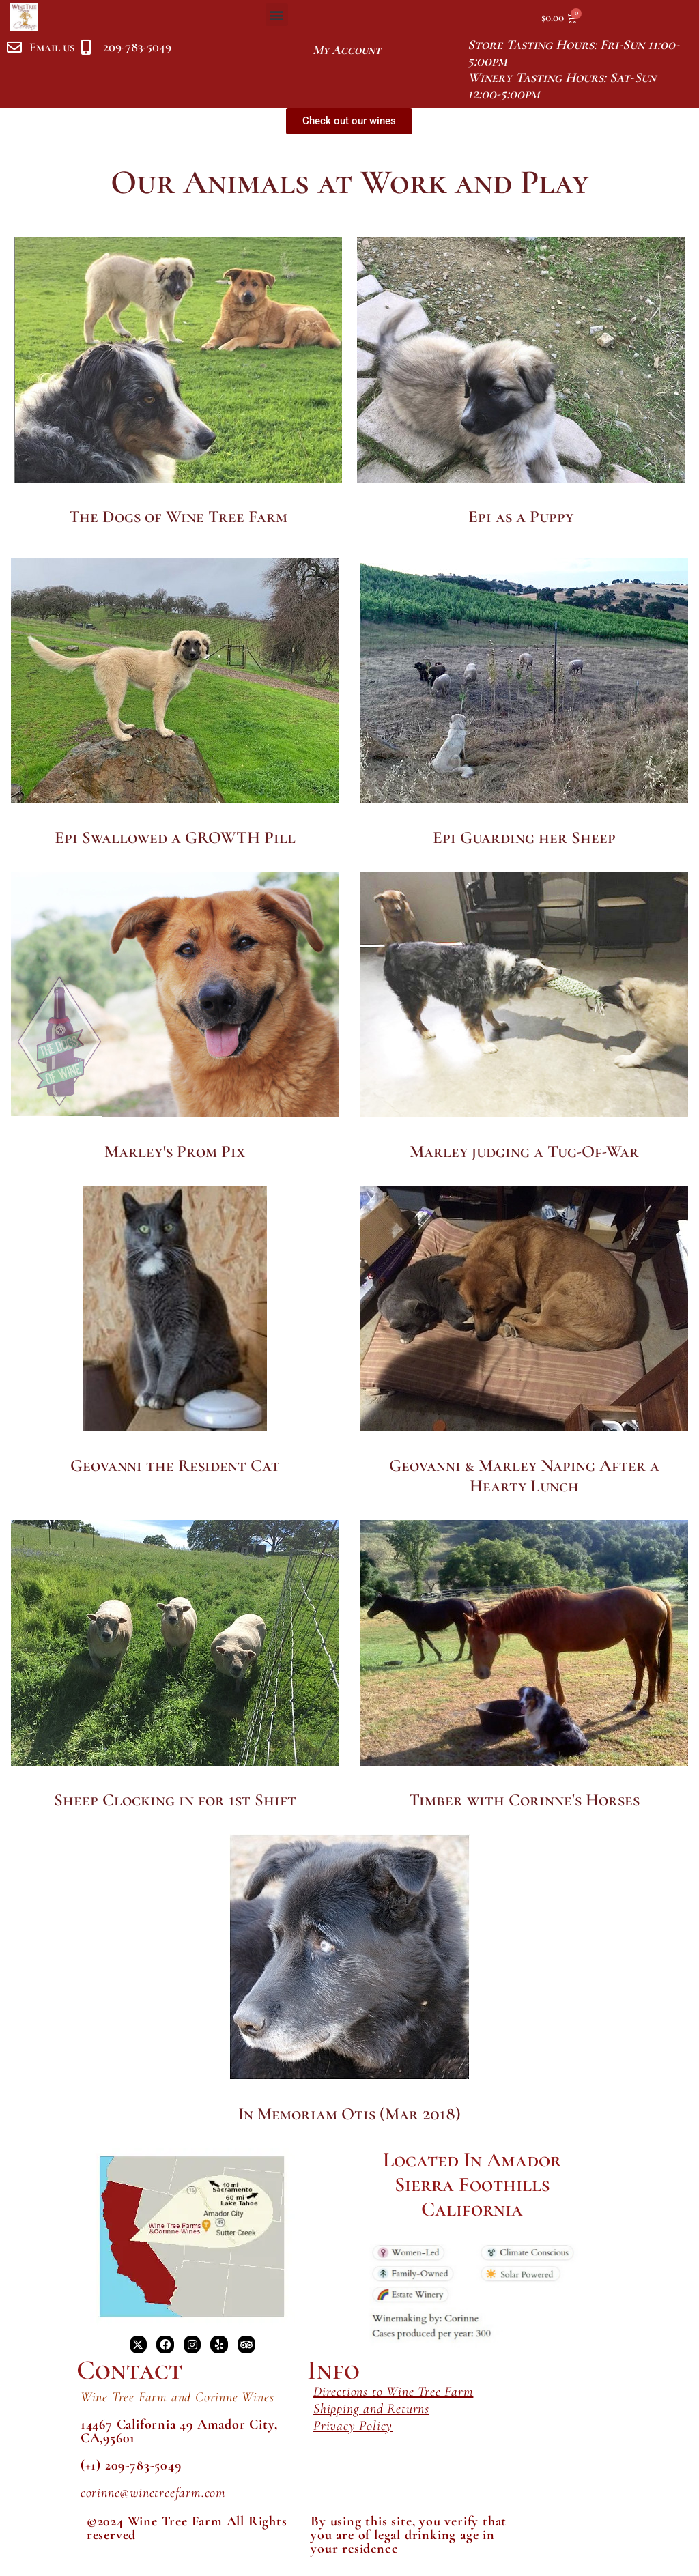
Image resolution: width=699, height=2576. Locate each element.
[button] (277, 14)
